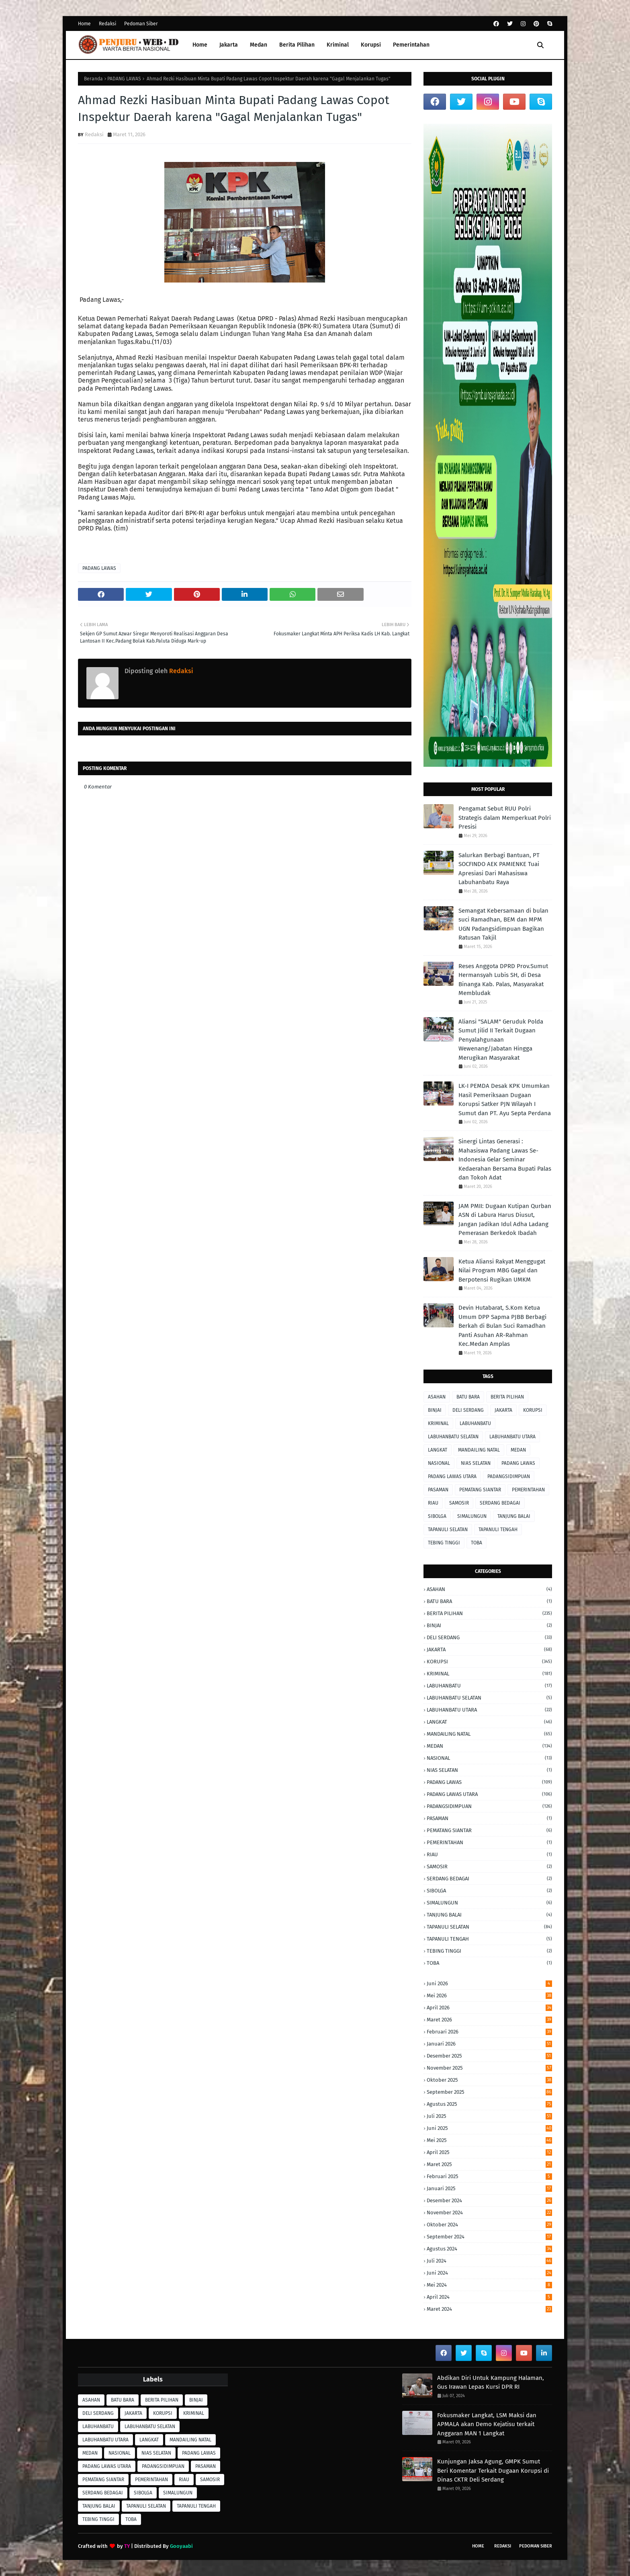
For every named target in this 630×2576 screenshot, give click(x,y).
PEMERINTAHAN (528, 1490)
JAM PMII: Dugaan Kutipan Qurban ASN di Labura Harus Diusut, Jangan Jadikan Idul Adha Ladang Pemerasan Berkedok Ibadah (504, 1219)
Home (84, 24)
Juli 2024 (489, 2261)
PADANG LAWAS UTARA (452, 1476)
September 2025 (489, 2092)
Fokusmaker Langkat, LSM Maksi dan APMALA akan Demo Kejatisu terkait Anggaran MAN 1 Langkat (486, 2424)
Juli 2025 (489, 2116)
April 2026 (489, 2008)
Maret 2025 (489, 2164)
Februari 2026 (489, 2032)
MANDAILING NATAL (479, 1450)
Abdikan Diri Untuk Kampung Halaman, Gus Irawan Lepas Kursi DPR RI (490, 2382)
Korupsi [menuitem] (371, 44)
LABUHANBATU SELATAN (453, 1437)
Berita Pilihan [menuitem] (297, 44)
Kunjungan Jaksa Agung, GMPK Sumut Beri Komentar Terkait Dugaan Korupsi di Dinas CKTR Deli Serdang (493, 2470)
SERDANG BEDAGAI (500, 1503)
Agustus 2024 (489, 2249)
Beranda (93, 79)
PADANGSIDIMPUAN (508, 1476)
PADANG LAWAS (124, 79)
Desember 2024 (489, 2200)
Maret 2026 (489, 2020)
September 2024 (489, 2237)
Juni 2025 (489, 2128)
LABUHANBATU (475, 1423)
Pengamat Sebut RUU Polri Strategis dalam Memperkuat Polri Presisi (504, 817)
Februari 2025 (489, 2176)
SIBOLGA (437, 1516)
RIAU (433, 1503)
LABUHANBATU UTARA (512, 1437)
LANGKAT (437, 1450)
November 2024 (489, 2212)
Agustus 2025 (489, 2104)
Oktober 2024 (489, 2225)
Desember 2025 (489, 2056)
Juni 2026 (489, 1983)
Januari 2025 (489, 2188)
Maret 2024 (489, 2309)
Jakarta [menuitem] (228, 44)
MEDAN (518, 1450)
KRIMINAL (438, 1423)
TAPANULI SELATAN (448, 1529)
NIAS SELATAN (476, 1463)
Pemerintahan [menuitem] (411, 44)
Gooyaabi (181, 2546)
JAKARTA (503, 1410)
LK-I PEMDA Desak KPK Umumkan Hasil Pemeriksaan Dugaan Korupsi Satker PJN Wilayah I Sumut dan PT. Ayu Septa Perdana (504, 1099)
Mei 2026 (489, 1995)
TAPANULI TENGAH (498, 1529)
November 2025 (489, 2068)
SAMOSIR (459, 1503)
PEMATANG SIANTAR (480, 1490)
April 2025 (489, 2152)
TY (127, 2546)
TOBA (476, 1543)
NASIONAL (439, 1463)
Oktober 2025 (489, 2080)
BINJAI (435, 1410)
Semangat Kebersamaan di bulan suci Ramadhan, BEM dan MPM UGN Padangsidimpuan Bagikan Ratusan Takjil (503, 924)
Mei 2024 (489, 2285)
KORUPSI (532, 1410)
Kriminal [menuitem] (338, 44)
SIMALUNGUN (472, 1516)
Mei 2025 (489, 2140)
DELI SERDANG (468, 1410)
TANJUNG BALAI (513, 1516)
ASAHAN (437, 1397)
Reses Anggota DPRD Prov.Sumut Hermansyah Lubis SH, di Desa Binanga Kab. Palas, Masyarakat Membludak (503, 979)
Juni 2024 (489, 2273)
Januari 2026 (489, 2044)
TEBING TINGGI (444, 1543)
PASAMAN (438, 1490)
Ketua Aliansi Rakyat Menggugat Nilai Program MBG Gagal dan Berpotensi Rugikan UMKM (501, 1270)
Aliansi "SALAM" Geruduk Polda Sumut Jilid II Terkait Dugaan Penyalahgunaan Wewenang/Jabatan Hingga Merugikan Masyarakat (500, 1039)
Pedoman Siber (141, 24)
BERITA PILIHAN (507, 1397)
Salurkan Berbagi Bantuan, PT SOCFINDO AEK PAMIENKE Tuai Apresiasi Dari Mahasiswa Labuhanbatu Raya (499, 869)
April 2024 (489, 2297)
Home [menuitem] (199, 44)
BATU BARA (468, 1397)
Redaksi (107, 24)
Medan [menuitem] (258, 44)
